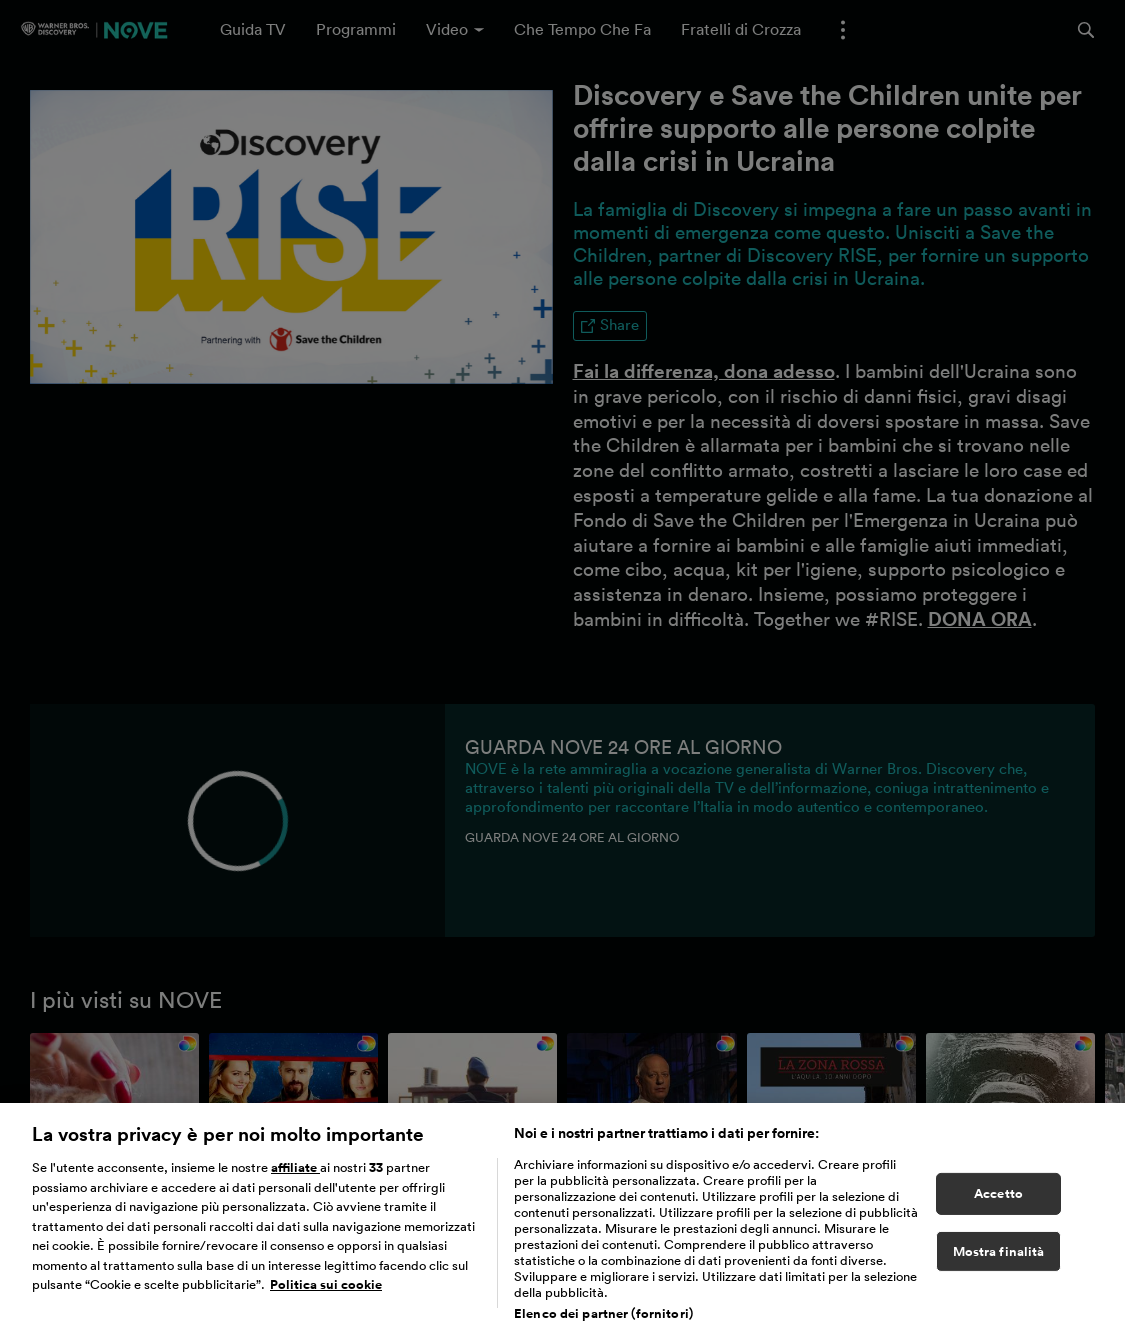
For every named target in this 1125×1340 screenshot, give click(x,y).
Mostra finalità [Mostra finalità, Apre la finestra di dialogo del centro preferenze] (999, 1261)
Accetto (998, 1203)
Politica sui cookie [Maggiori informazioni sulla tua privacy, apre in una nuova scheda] (326, 1295)
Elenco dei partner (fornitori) (603, 1323)
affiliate (295, 1177)
